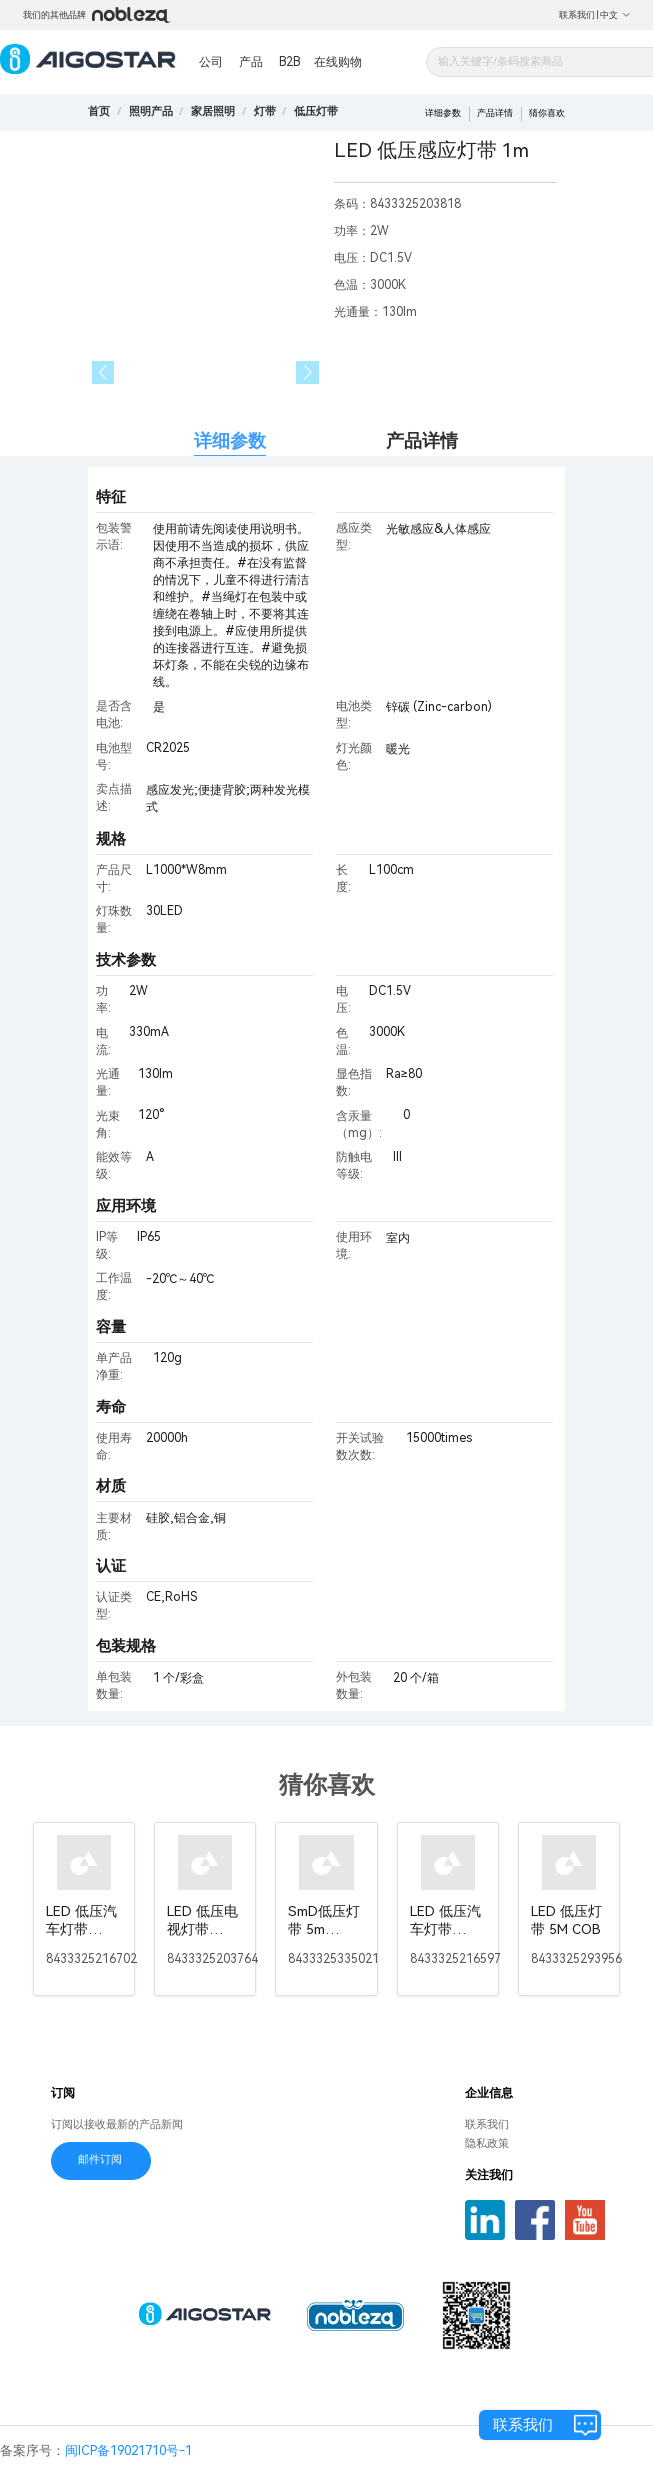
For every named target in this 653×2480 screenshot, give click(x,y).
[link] (151, 111)
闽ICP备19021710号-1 (128, 2450)
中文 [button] (615, 15)
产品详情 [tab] (422, 440)
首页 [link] (99, 111)
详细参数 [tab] (230, 440)
